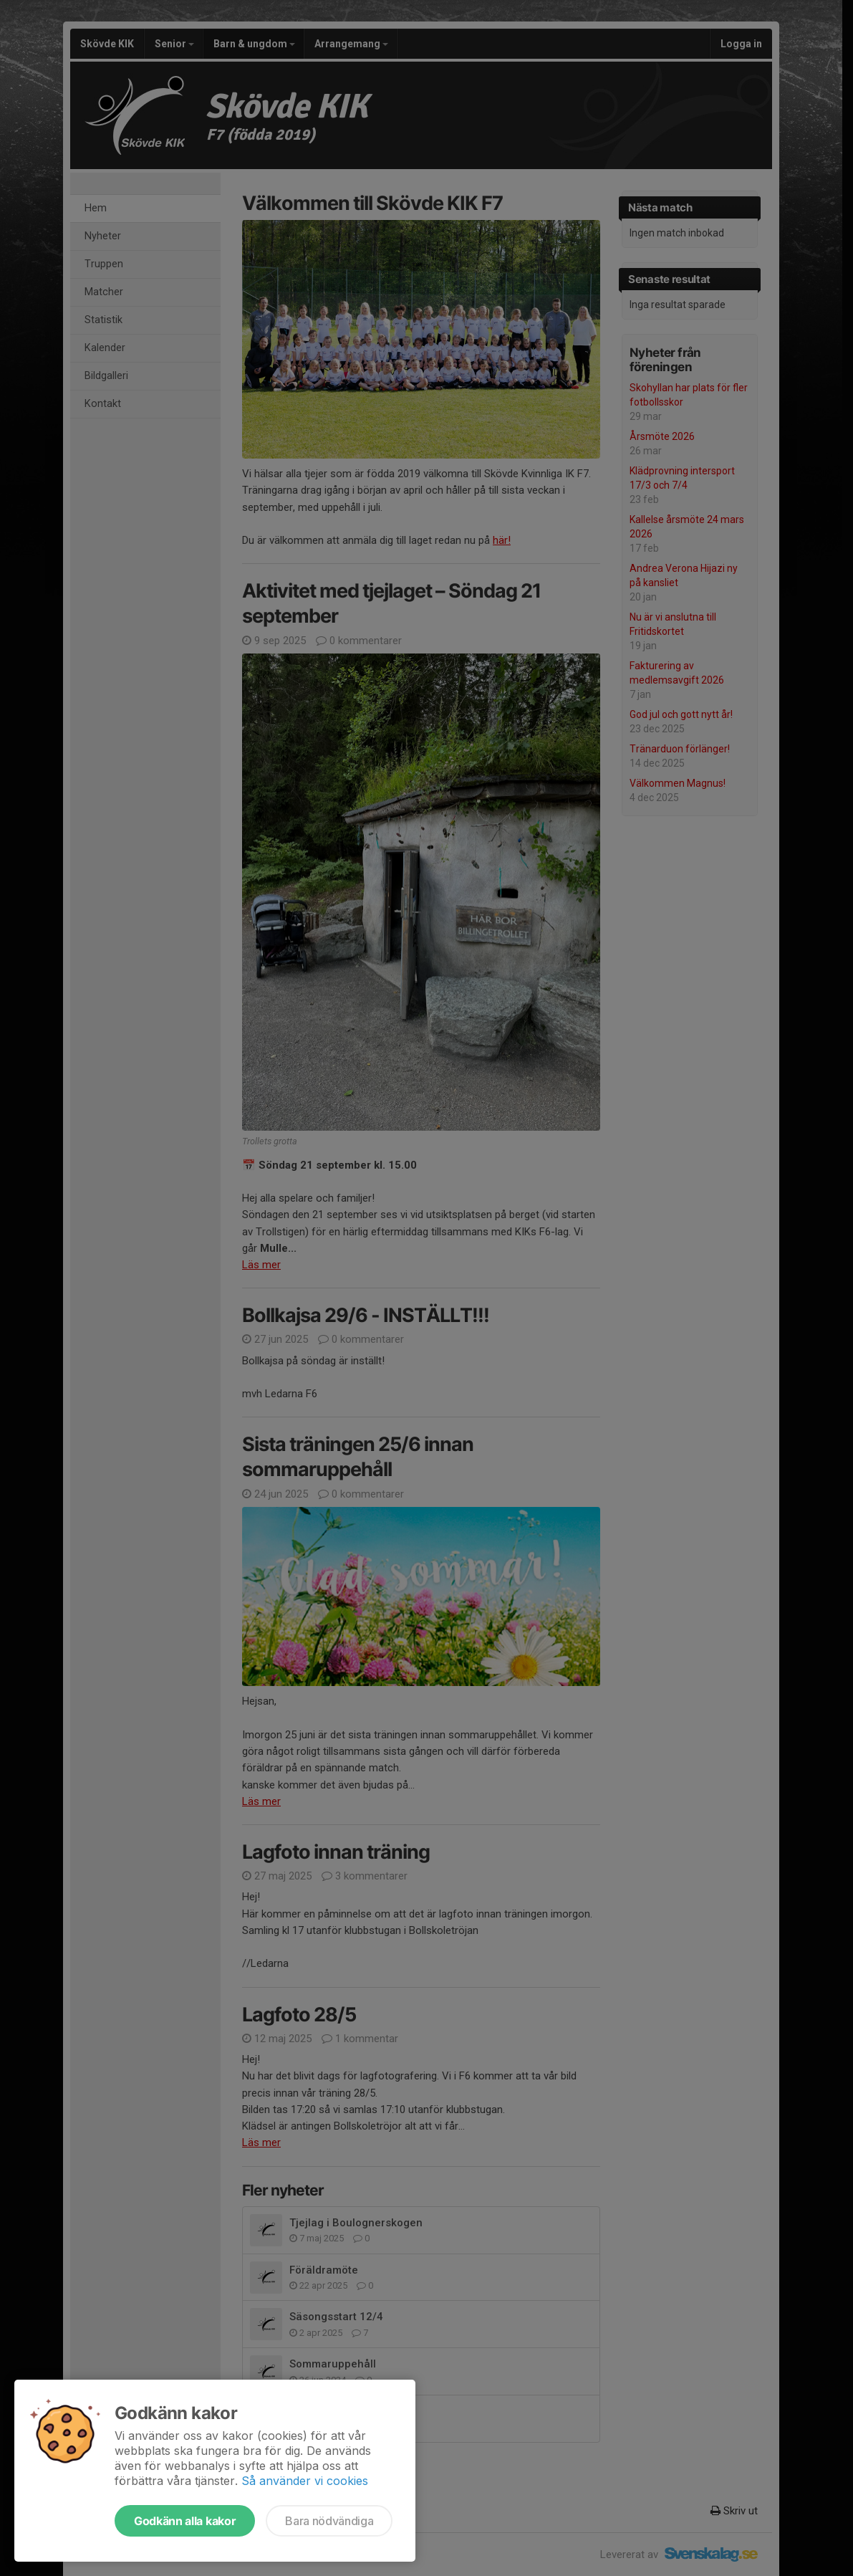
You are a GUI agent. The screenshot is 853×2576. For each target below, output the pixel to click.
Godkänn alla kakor (185, 2521)
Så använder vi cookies (304, 2481)
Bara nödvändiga (329, 2521)
